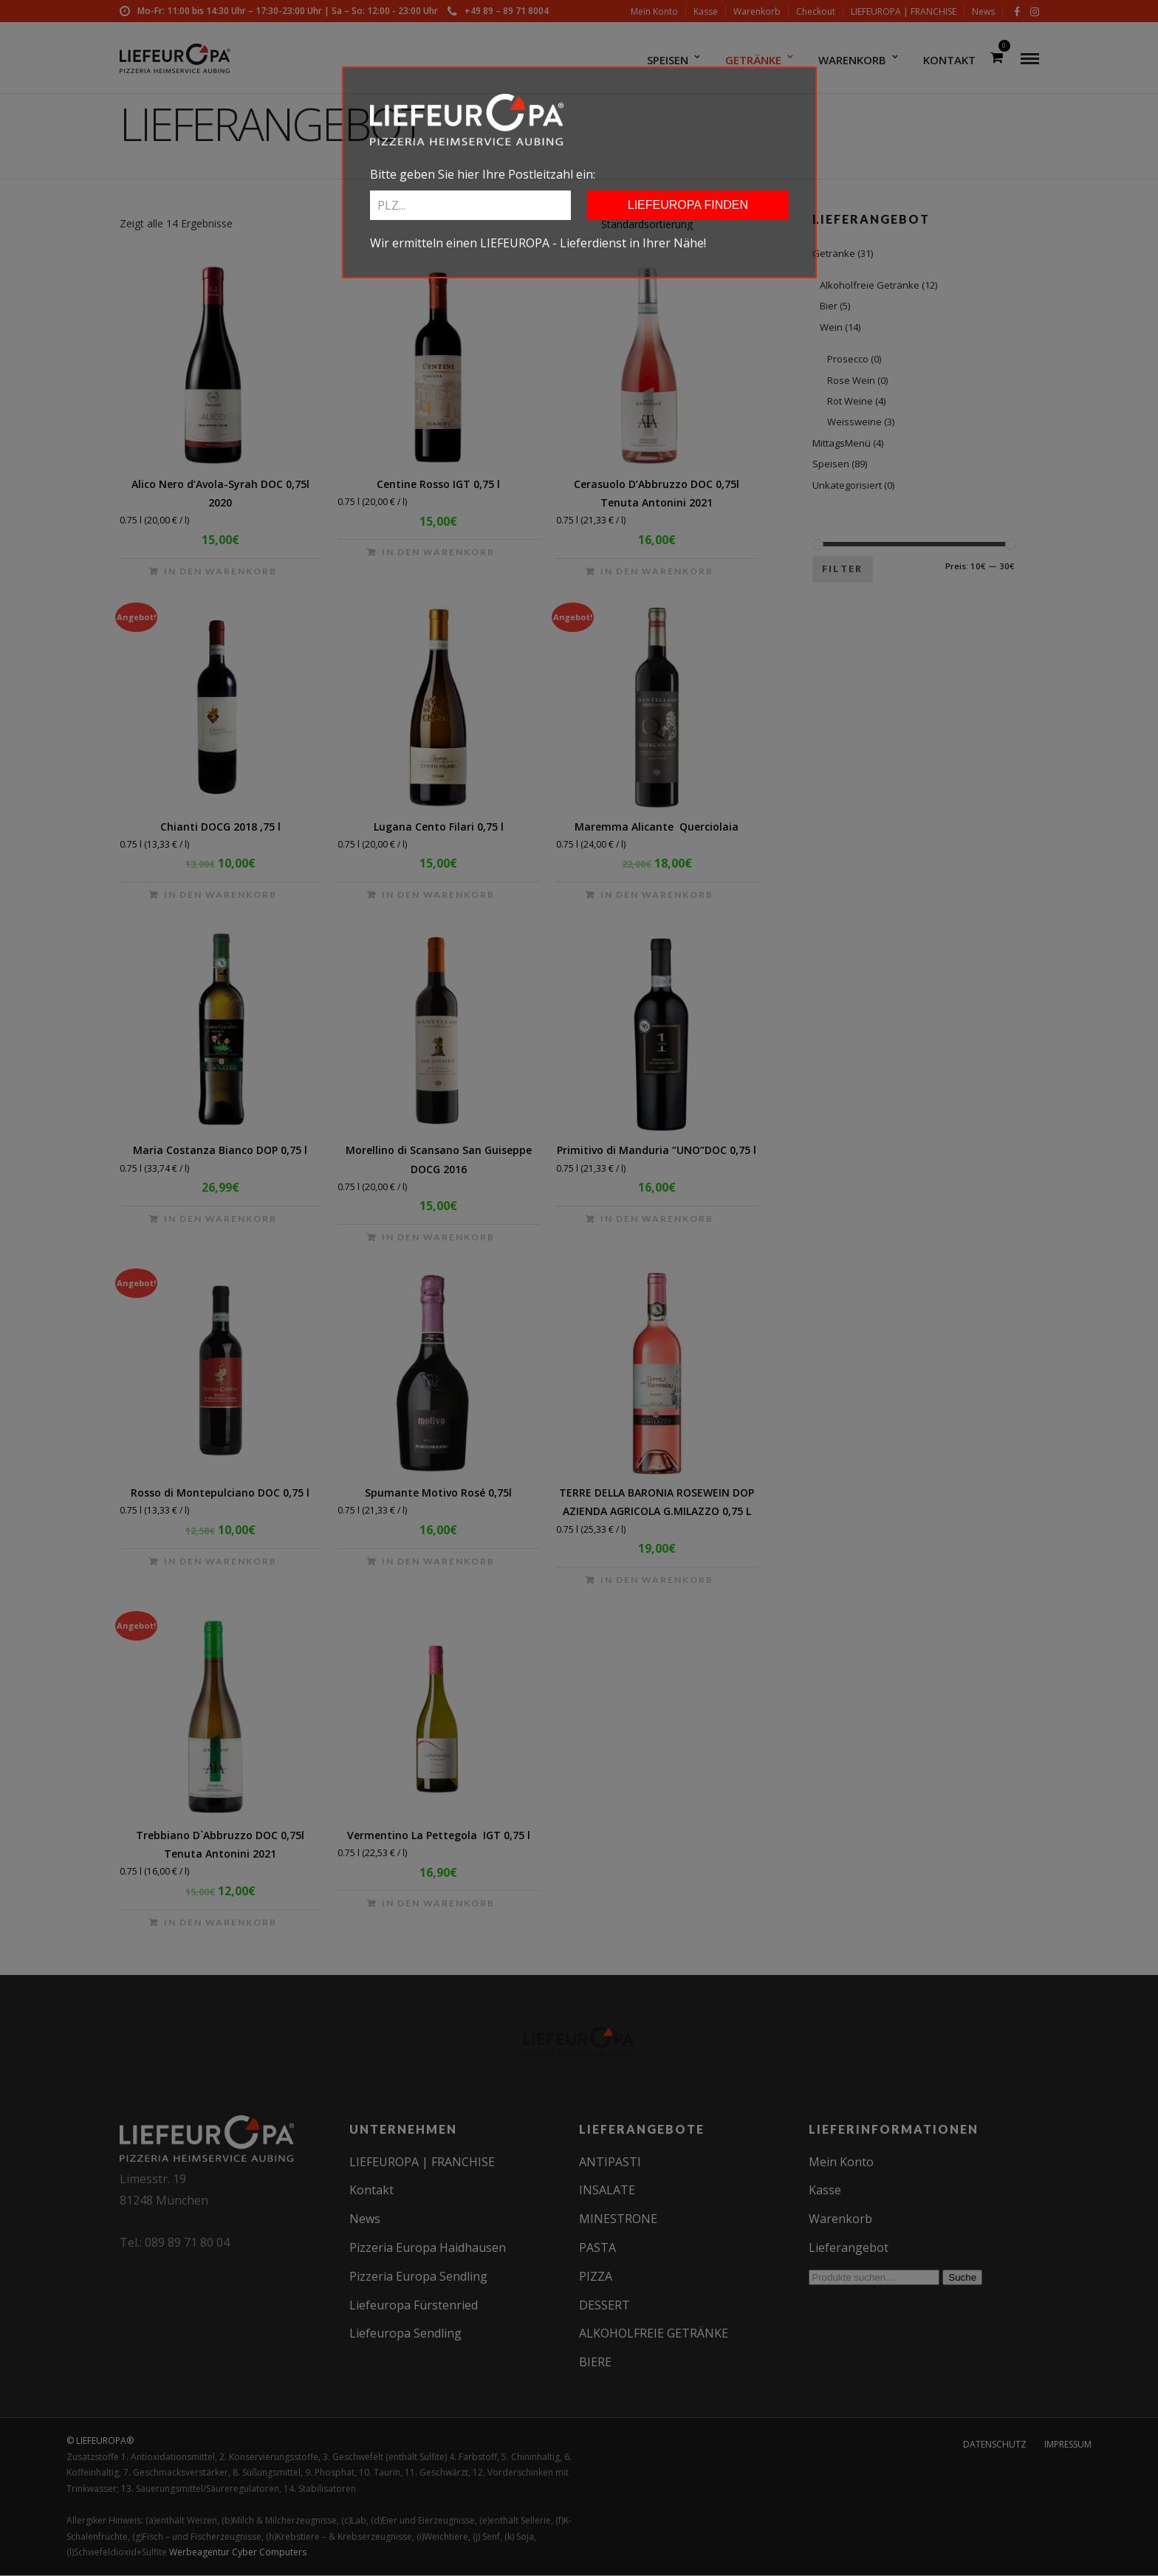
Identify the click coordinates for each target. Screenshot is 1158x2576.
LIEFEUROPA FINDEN (688, 205)
